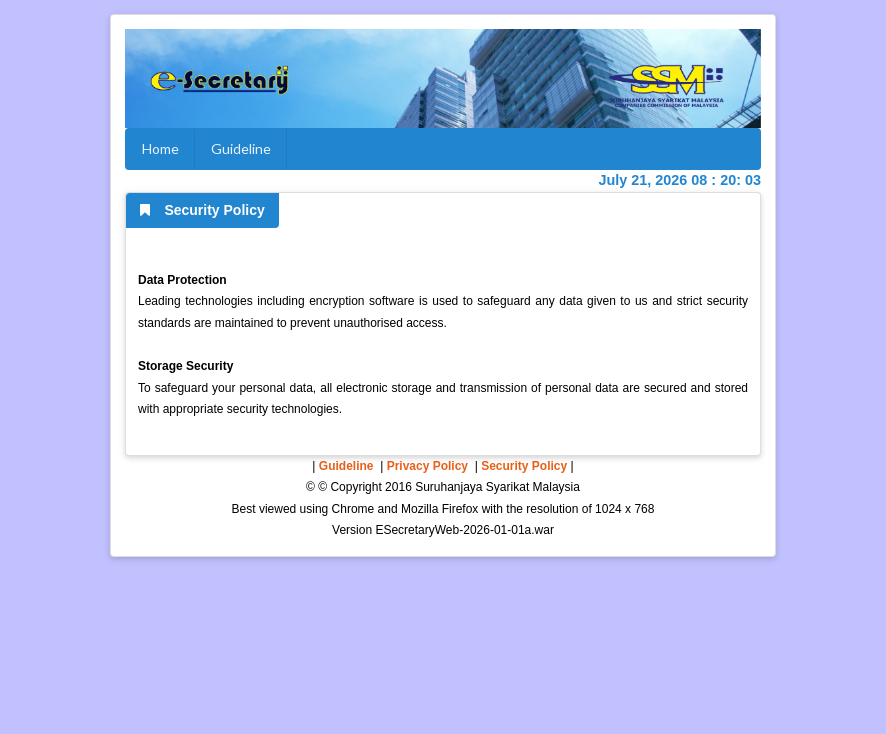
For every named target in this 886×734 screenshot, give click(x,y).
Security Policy (524, 466)
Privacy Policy (427, 466)
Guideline (241, 148)
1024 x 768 (624, 509)
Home (160, 148)
